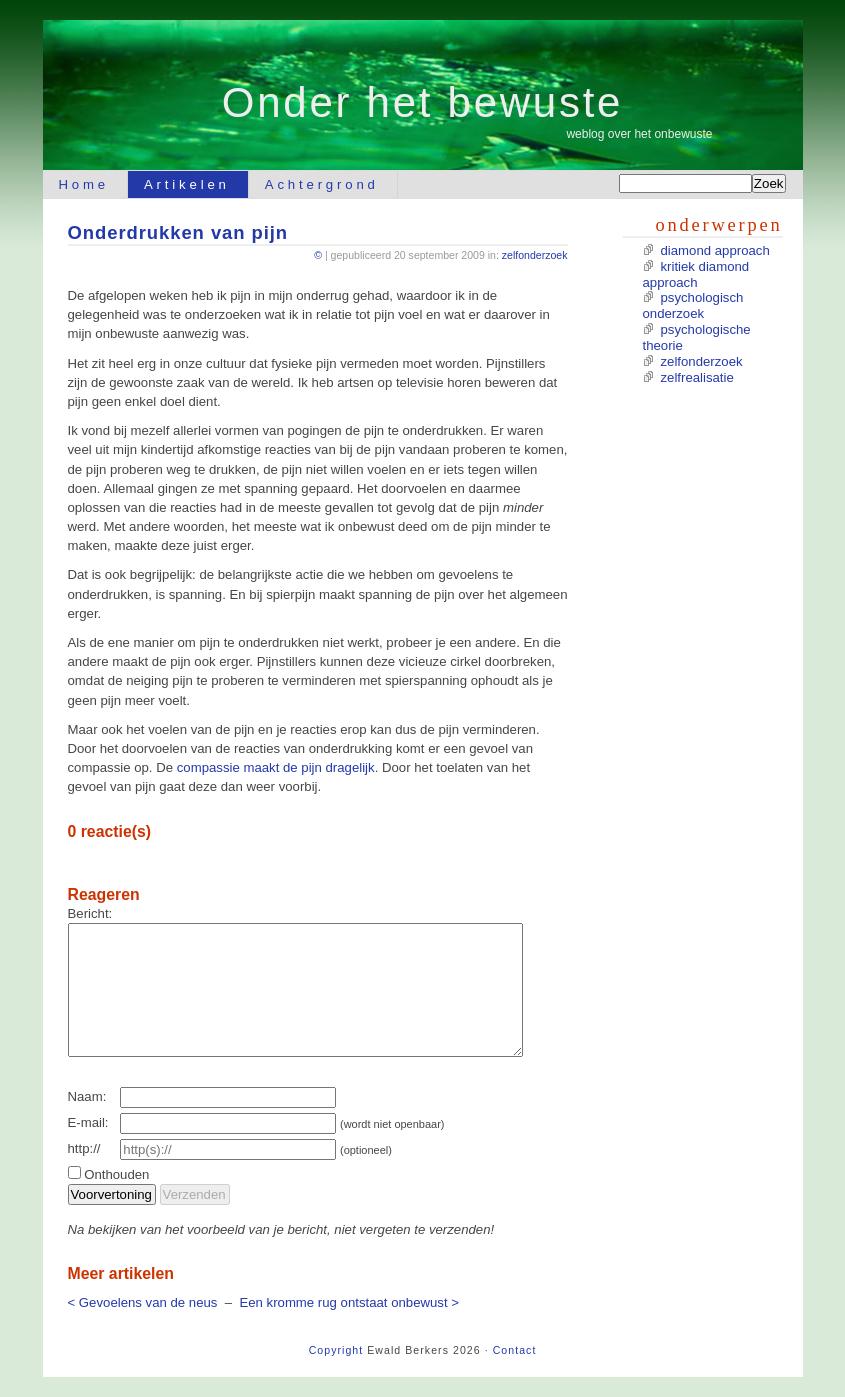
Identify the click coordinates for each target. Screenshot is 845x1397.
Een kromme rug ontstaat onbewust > (349, 1302)
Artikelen (187, 184)
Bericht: (90, 913)
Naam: (87, 1096)
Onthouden (116, 1174)
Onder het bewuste (422, 102)
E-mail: (88, 1122)
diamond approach (715, 250)
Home (84, 184)
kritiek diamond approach (696, 274)
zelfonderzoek (535, 255)
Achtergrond (322, 184)
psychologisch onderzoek (693, 305)
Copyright (336, 1350)
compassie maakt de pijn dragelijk (276, 767)
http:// (84, 1148)
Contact (515, 1350)
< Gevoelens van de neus (143, 1302)
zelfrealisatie (697, 377)
